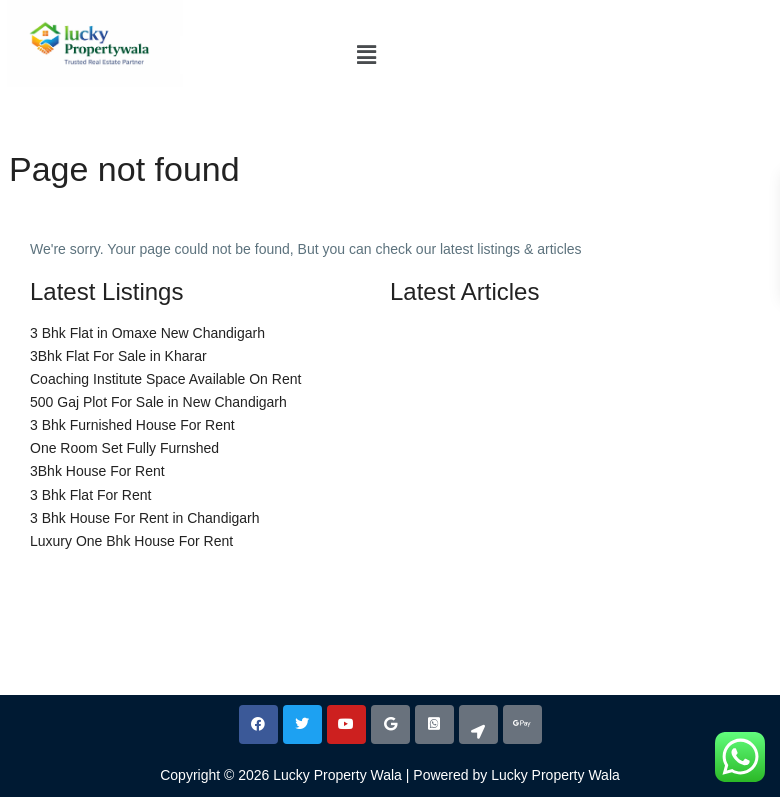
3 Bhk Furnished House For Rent (132, 425)
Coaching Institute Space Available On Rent (165, 379)
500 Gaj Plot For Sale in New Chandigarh (158, 402)
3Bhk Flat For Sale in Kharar (118, 356)
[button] (366, 55)
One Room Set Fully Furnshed (124, 448)
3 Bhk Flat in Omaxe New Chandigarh (147, 333)
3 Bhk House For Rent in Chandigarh (145, 518)
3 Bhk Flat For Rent (90, 495)
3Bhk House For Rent (97, 471)
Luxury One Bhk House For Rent (131, 541)
